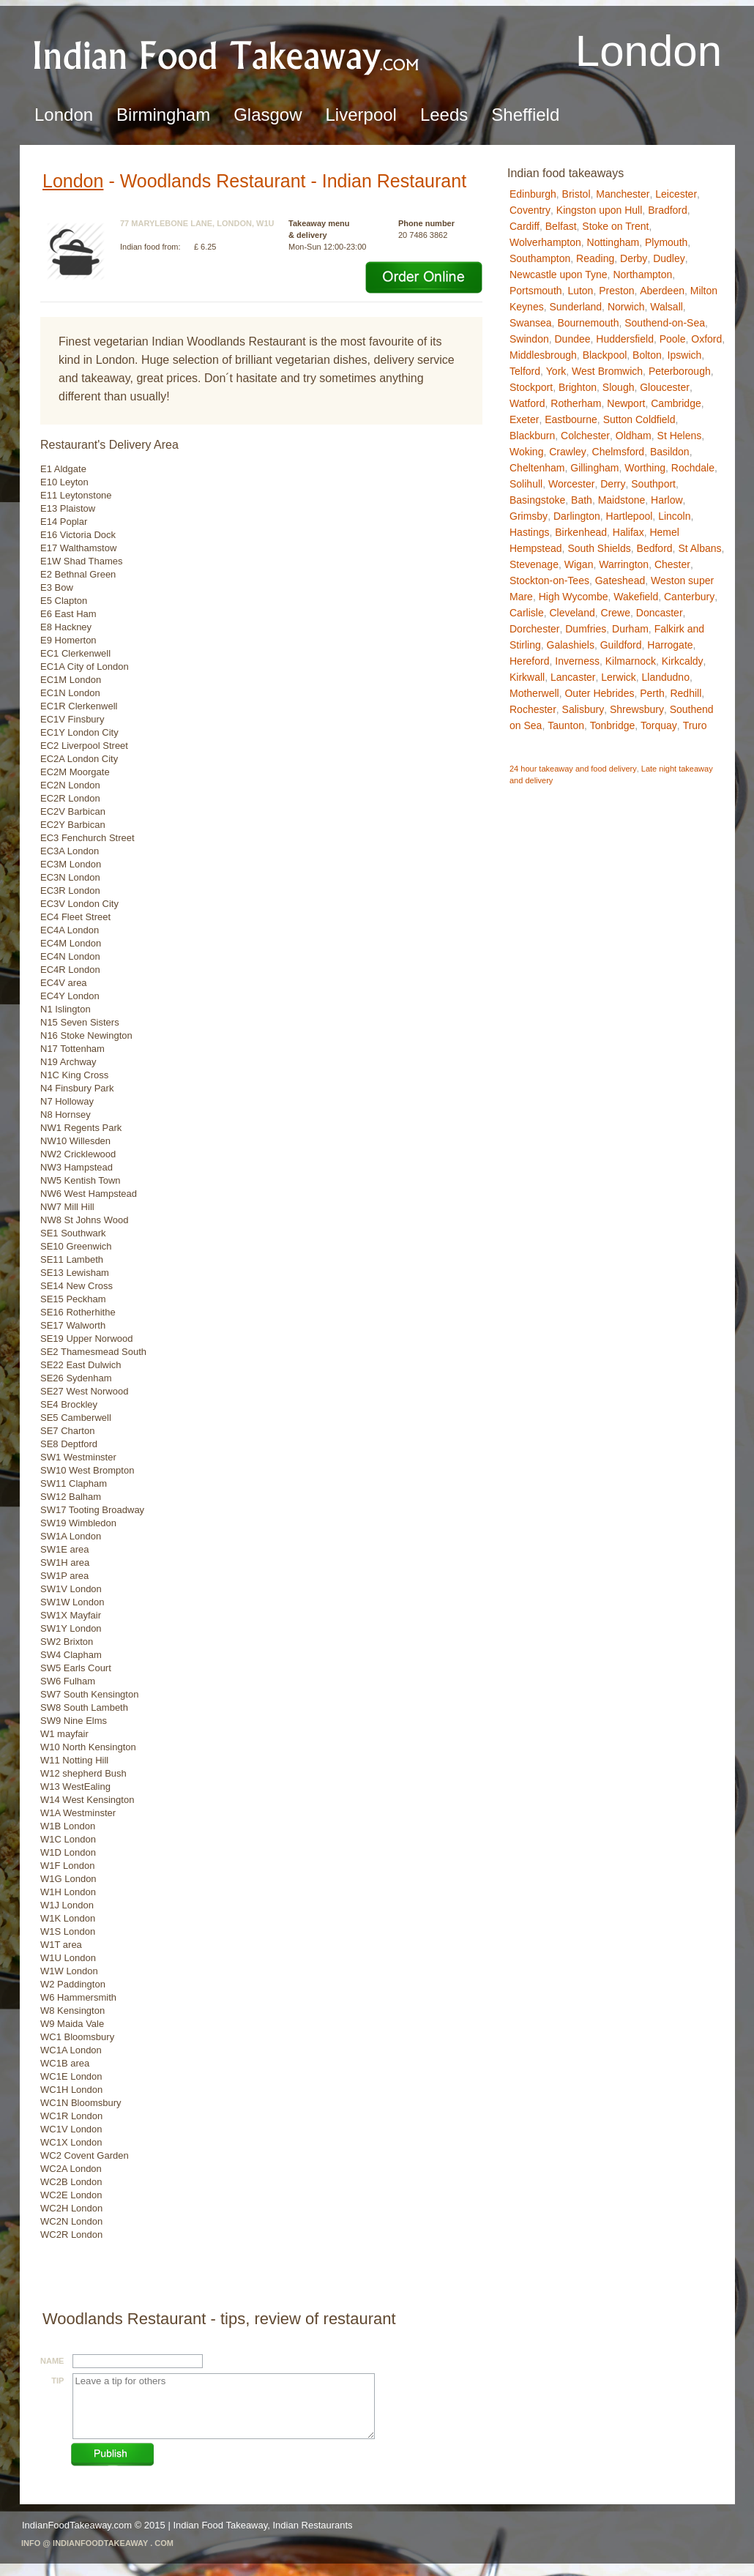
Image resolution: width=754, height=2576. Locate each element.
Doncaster (659, 613)
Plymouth (666, 242)
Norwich (626, 307)
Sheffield (525, 114)
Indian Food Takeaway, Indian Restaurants (262, 2525)
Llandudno (666, 677)
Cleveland (571, 613)
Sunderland (575, 307)
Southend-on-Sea (664, 323)
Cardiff (524, 226)
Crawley (567, 452)
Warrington (624, 564)
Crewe (615, 613)
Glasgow (268, 114)
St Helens (679, 435)
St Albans (699, 548)
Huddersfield (625, 339)
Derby (633, 258)
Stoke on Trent (615, 226)
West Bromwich (607, 371)
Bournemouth (588, 323)
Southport (653, 484)
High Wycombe (573, 596)
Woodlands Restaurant (213, 181)
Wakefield (635, 596)
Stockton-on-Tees (549, 580)
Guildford (621, 645)
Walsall (666, 307)
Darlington (576, 516)
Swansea (530, 323)
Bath (581, 500)
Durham (630, 629)
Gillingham (594, 468)
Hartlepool (629, 516)
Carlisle (526, 613)
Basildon (670, 452)
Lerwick (618, 677)
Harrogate (670, 645)
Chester (672, 564)
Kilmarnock (630, 661)
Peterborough (680, 371)
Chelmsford (618, 452)
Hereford (529, 661)
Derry (612, 484)
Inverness (577, 661)
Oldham (634, 435)
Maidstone (622, 500)
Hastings (529, 532)
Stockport (531, 387)
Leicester (676, 194)
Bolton (647, 355)
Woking (526, 452)
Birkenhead (581, 532)
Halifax (628, 532)
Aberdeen (662, 290)
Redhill (685, 693)
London (63, 114)
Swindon (529, 339)
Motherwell (534, 693)
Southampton (539, 258)
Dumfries (585, 629)
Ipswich (685, 355)
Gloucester (665, 387)
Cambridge (676, 403)
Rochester (532, 709)
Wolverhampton (545, 242)
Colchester (585, 435)
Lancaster (572, 677)
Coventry (529, 210)
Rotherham (575, 403)
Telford (524, 371)
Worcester (571, 484)
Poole (673, 339)
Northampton (642, 274)
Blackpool (605, 355)
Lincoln (674, 516)
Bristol (576, 194)
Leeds (444, 114)
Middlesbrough (543, 355)
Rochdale (692, 468)
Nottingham (613, 242)
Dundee (572, 339)
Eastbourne (571, 419)
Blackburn (532, 435)
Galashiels (570, 645)
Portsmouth (535, 290)
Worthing (644, 468)
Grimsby (528, 516)
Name (52, 2360)
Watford (527, 403)
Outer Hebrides (599, 693)
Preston (616, 290)
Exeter (524, 419)
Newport (626, 403)
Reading (595, 258)
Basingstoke (537, 500)
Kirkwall (527, 677)
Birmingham (163, 114)
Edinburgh (532, 194)
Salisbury (583, 709)
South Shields (598, 548)
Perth (652, 693)
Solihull (525, 484)
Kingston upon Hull (599, 210)
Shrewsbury (637, 709)
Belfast (561, 226)
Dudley (669, 258)
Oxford (706, 339)
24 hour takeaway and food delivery (573, 768)
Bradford (667, 210)
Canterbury (689, 596)
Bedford (655, 548)
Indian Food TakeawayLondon (227, 55)
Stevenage (534, 564)
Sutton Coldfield (639, 419)
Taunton (566, 725)
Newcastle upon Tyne (558, 274)
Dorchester (534, 629)
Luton (580, 290)
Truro (695, 725)
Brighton (578, 387)
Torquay (659, 725)
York (556, 371)
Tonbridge (612, 725)
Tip (57, 2380)
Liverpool (361, 114)
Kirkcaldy (682, 661)
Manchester (622, 194)
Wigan (579, 564)
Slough (618, 387)
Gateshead (620, 580)
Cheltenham (537, 468)
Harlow (667, 500)
